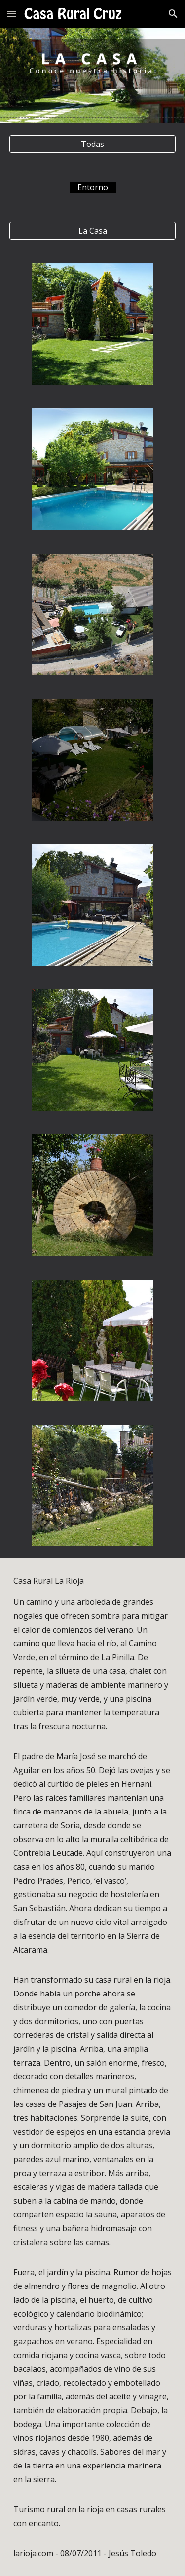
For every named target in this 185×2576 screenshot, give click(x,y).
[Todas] (93, 144)
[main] (92, 187)
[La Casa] (93, 231)
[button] (12, 13)
